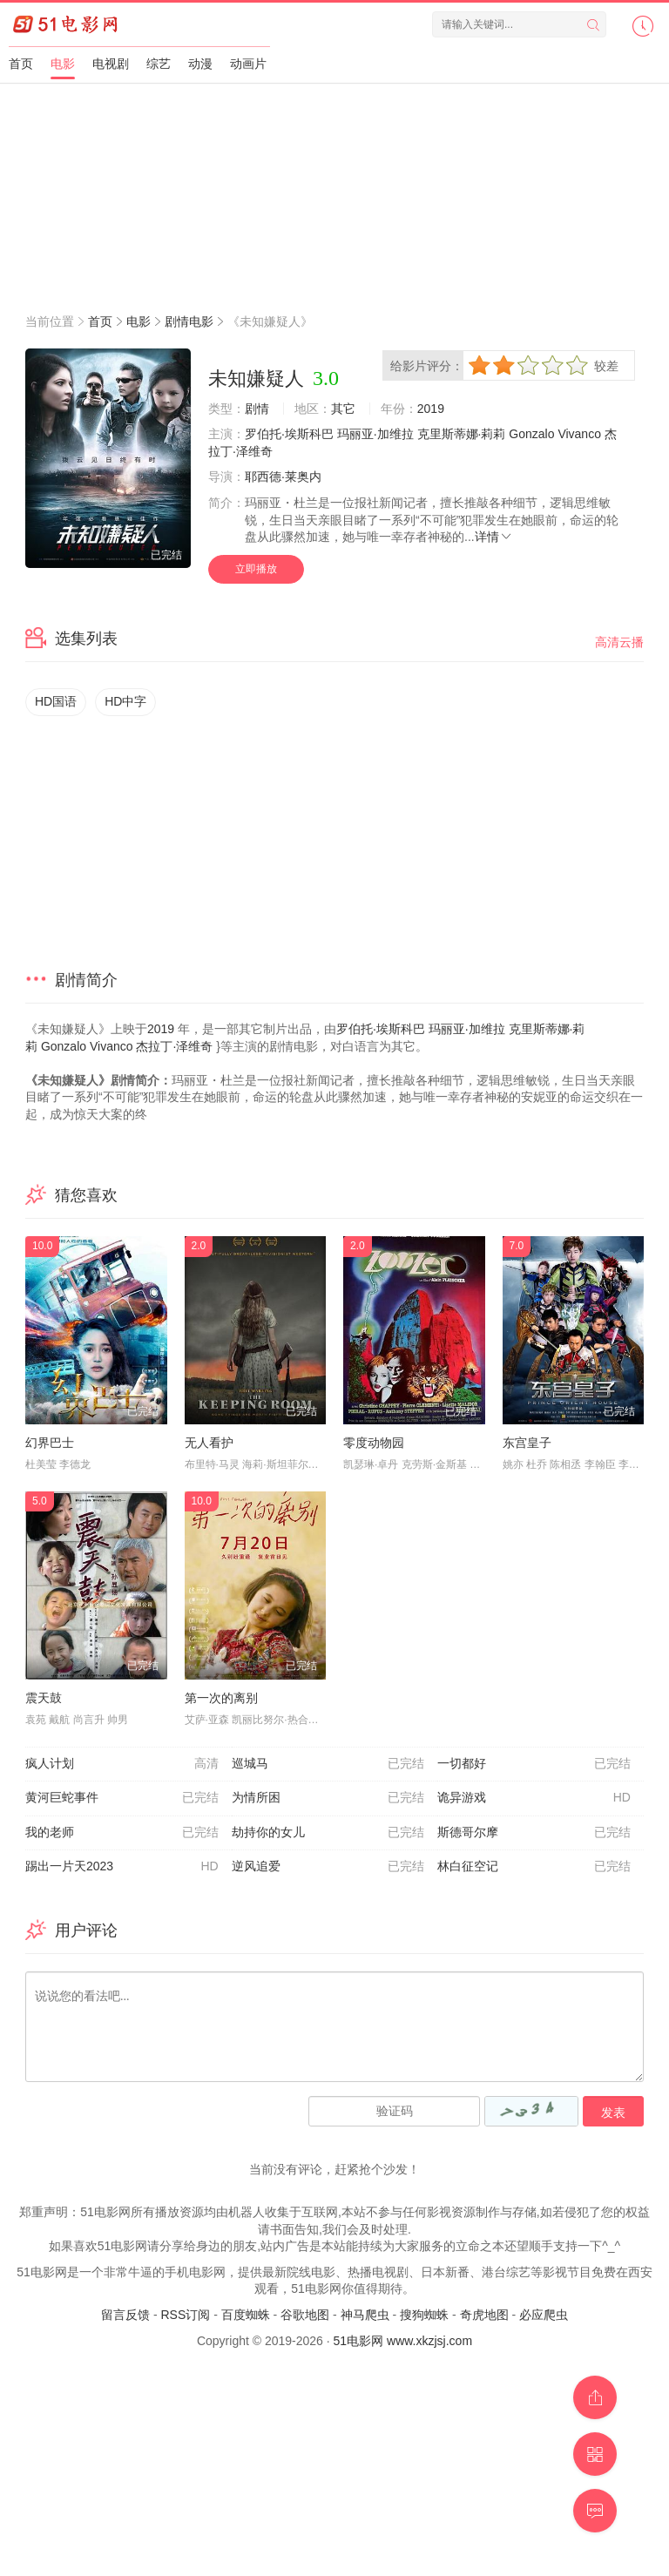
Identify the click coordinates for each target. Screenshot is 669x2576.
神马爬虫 (365, 2315)
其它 (343, 409)
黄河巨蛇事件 (122, 1798)
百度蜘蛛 (245, 2315)
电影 (63, 64)
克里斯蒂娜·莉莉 (461, 434)
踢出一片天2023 (122, 1867)
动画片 (248, 64)
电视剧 (110, 64)
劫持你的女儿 (328, 1833)
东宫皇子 (527, 1443)
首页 (21, 64)
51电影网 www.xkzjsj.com (403, 2341)
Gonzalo (531, 434)
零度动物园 (373, 1443)
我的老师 (122, 1833)
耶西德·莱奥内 (283, 476)
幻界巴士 (49, 1443)
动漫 (200, 64)
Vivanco (579, 434)
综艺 (158, 64)
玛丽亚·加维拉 (375, 434)
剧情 (257, 409)
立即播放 (256, 569)
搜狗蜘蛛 (424, 2315)
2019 (430, 409)
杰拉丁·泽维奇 (174, 1046)
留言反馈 (125, 2315)
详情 (494, 537)
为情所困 (328, 1798)
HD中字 (125, 701)
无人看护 (209, 1443)
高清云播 (619, 642)
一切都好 (534, 1764)
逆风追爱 (328, 1867)
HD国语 (56, 701)
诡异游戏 (534, 1798)
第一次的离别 (221, 1698)
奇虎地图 (484, 2315)
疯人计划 (122, 1764)
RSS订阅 (185, 2315)
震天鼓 (43, 1698)
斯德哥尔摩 (534, 1833)
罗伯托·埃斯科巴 (289, 434)
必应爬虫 (543, 2315)
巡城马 (328, 1764)
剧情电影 (189, 321)
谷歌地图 (304, 2315)
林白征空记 (534, 1867)
